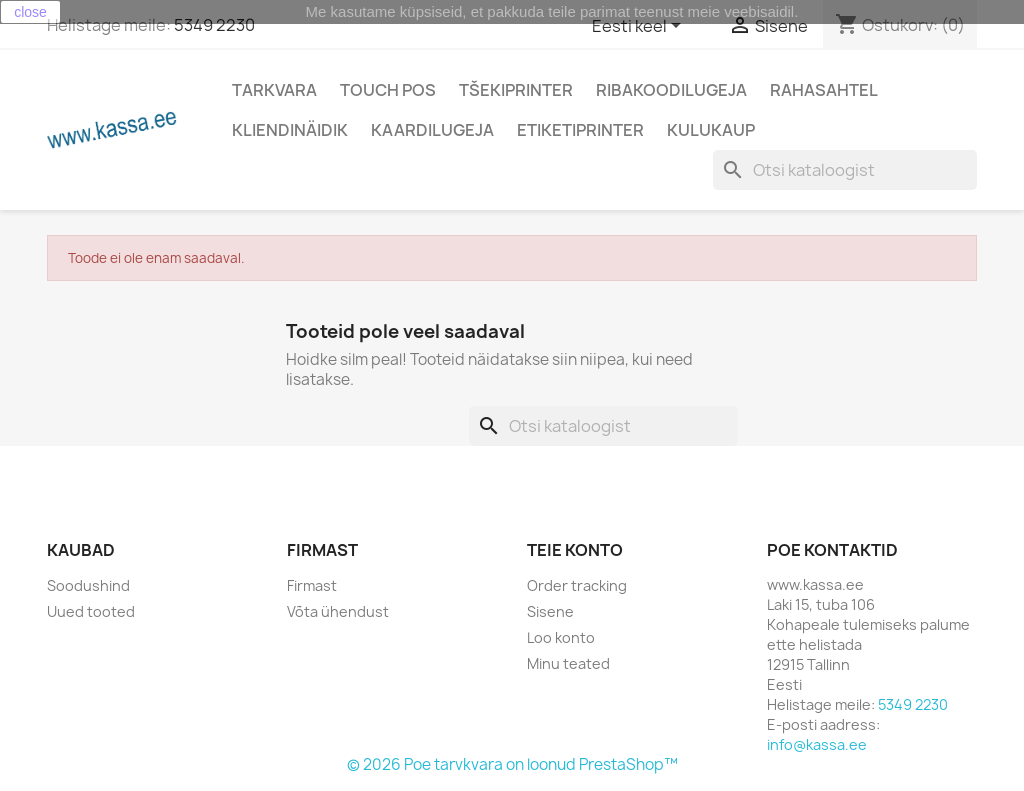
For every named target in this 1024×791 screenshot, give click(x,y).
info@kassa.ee (817, 744)
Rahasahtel (824, 90)
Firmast (312, 585)
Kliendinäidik (290, 130)
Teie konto (575, 550)
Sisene (550, 611)
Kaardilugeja (432, 130)
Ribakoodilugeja (671, 90)
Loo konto (561, 637)
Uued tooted (91, 611)
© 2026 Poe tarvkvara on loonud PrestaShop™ (512, 764)
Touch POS (388, 90)
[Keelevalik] (640, 27)
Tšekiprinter (516, 90)
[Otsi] (845, 170)
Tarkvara (274, 90)
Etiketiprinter (580, 130)
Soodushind (88, 585)
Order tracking (577, 585)
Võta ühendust (338, 611)
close (30, 12)
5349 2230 (214, 25)
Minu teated (568, 663)
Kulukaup (711, 130)
